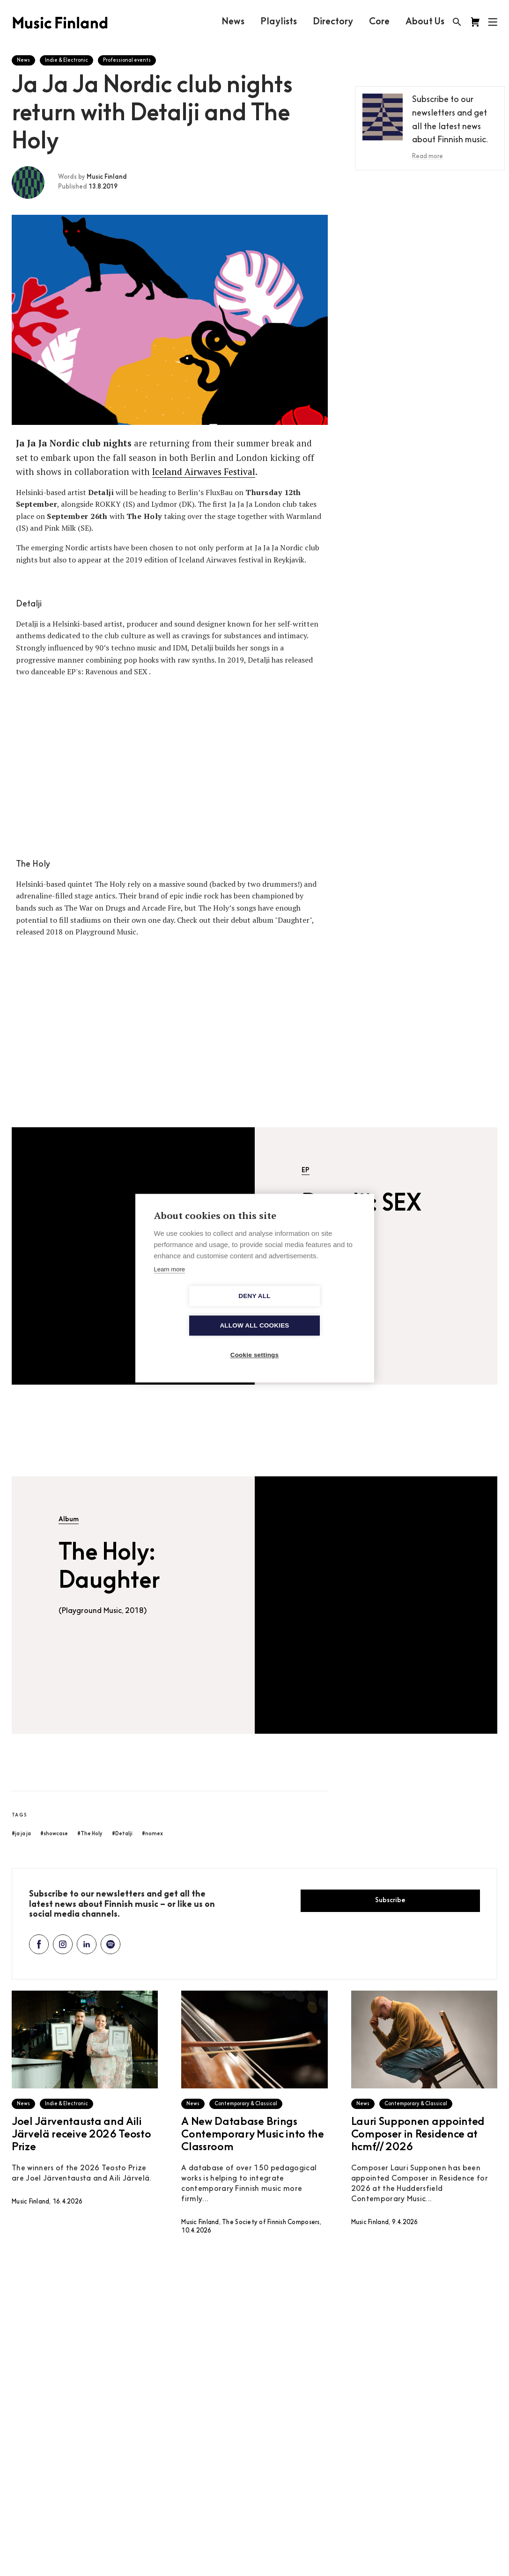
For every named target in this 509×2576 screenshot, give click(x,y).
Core (379, 22)
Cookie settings (254, 1340)
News (232, 22)
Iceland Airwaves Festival (203, 471)
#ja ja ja (21, 1834)
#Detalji (122, 1834)
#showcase (54, 1834)
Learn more (169, 1283)
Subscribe (390, 1900)
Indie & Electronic (66, 60)
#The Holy (90, 1834)
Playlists (278, 22)
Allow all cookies (308, 1310)
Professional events (127, 60)
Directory (332, 22)
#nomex (152, 1834)
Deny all (200, 1310)
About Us (424, 22)
